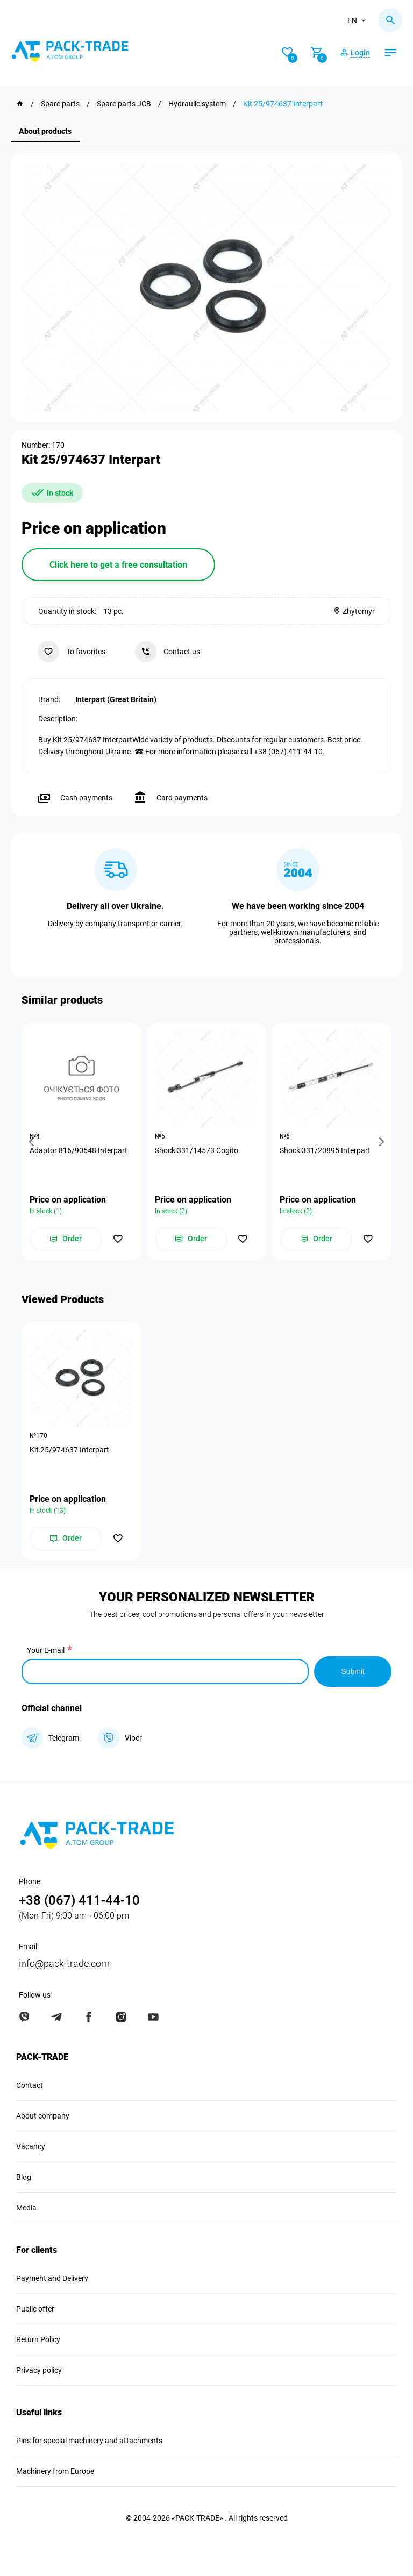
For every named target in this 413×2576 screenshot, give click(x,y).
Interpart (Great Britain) (115, 699)
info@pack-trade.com (64, 1963)
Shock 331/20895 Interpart (325, 1150)
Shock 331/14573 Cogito (196, 1150)
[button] (33, 1141)
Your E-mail (46, 1650)
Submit (353, 1671)
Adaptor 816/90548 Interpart (78, 1150)
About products (45, 131)
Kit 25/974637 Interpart (69, 1450)
